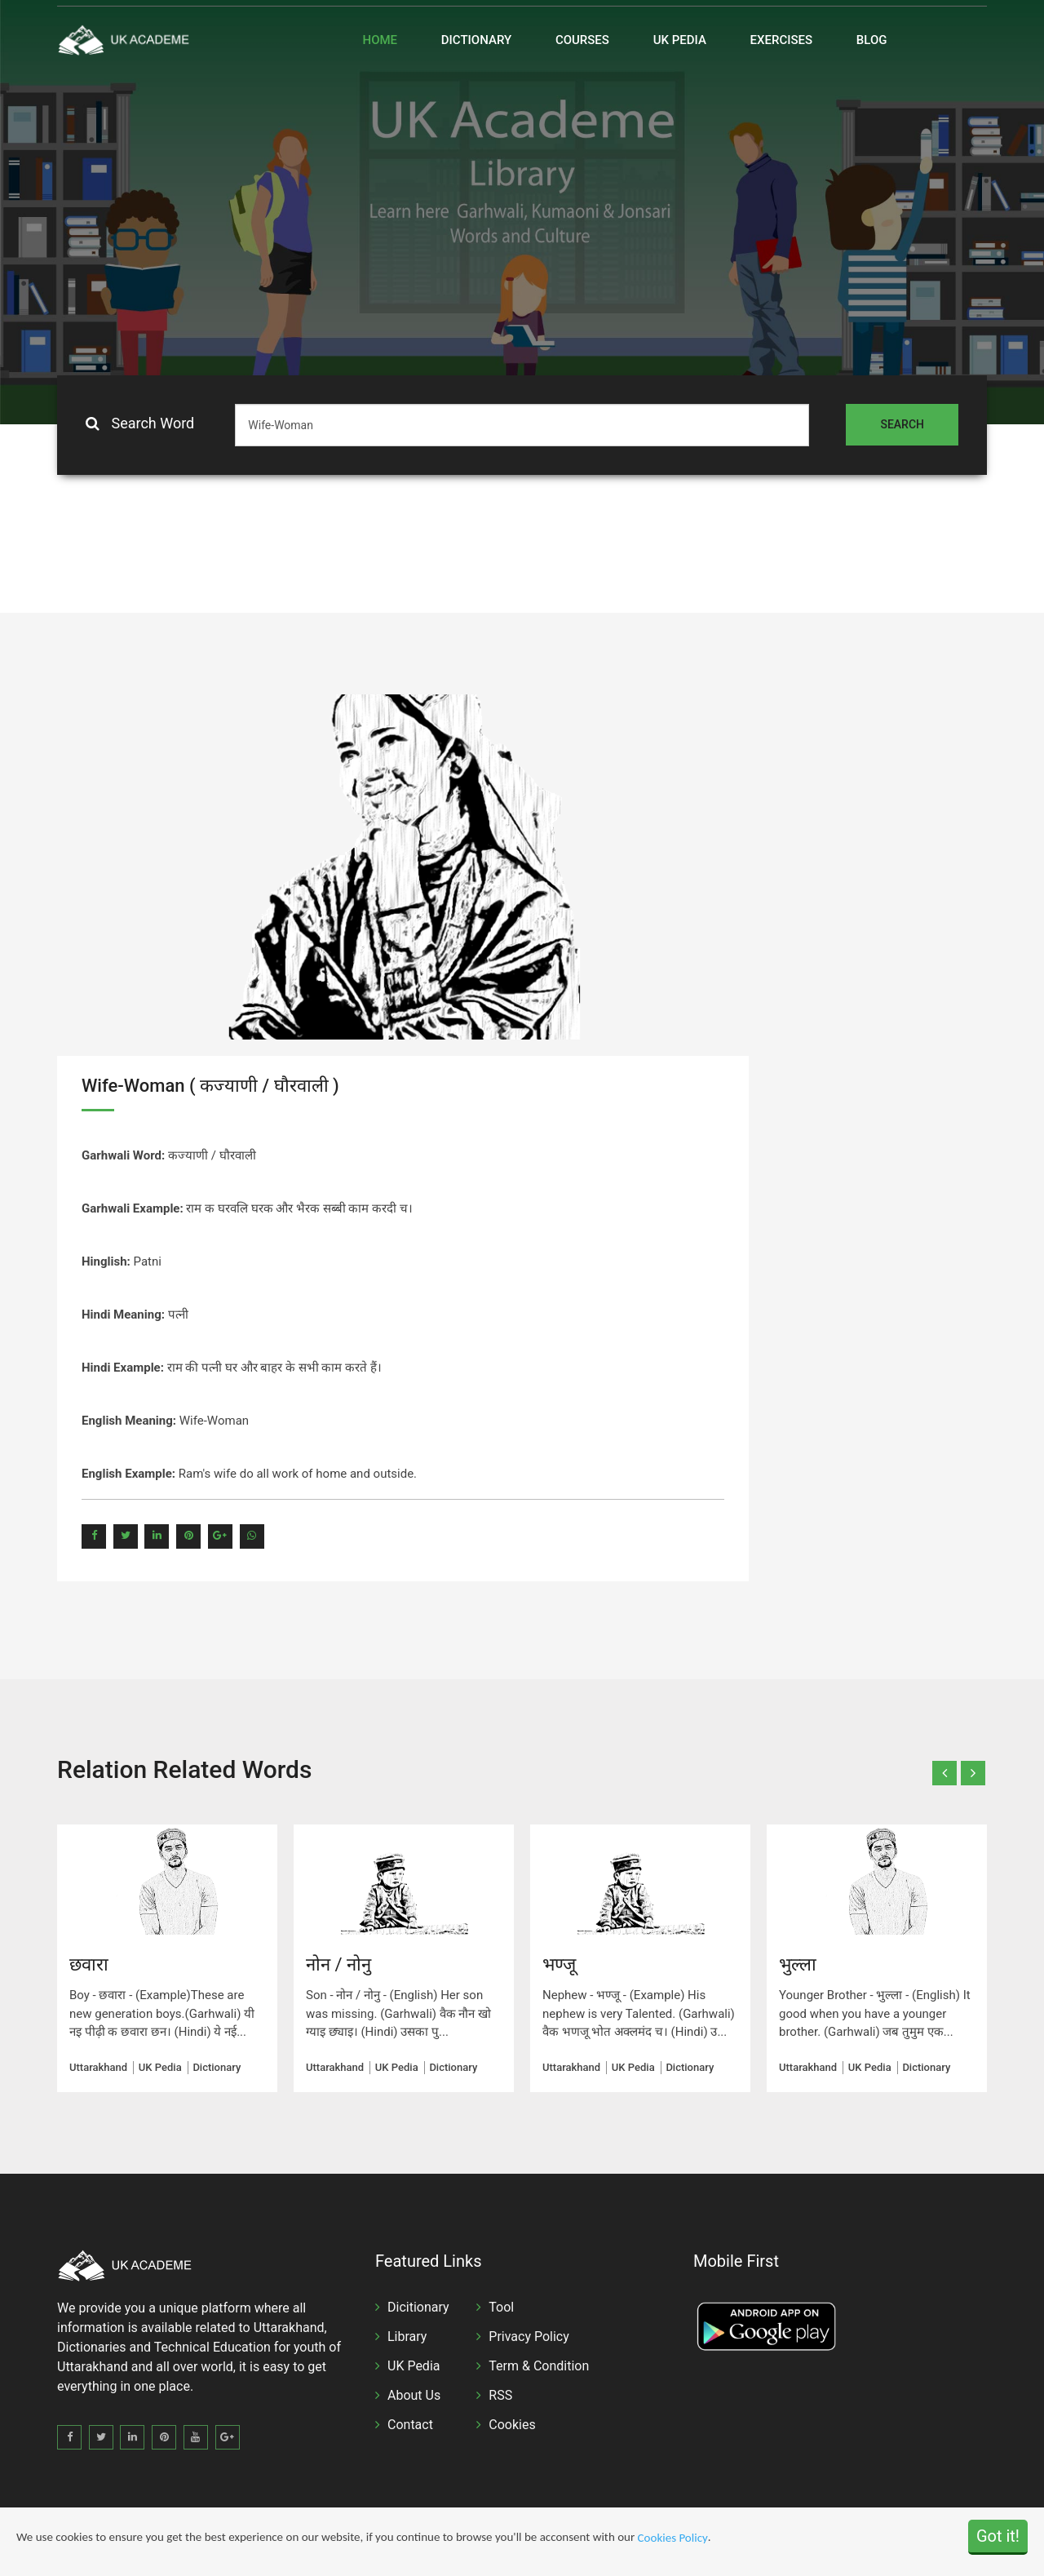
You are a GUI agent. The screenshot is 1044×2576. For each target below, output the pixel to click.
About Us (413, 2395)
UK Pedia (679, 40)
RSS (500, 2395)
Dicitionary (418, 2307)
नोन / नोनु (338, 1964)
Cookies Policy (673, 2538)
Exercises (781, 40)
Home (380, 40)
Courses (582, 40)
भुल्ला (797, 1964)
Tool (501, 2307)
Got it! (998, 2537)
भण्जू (559, 1964)
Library (407, 2336)
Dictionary (476, 40)
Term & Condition (539, 2366)
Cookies (512, 2424)
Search (902, 424)
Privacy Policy (529, 2336)
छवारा (88, 1964)
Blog (871, 40)
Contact (410, 2424)
